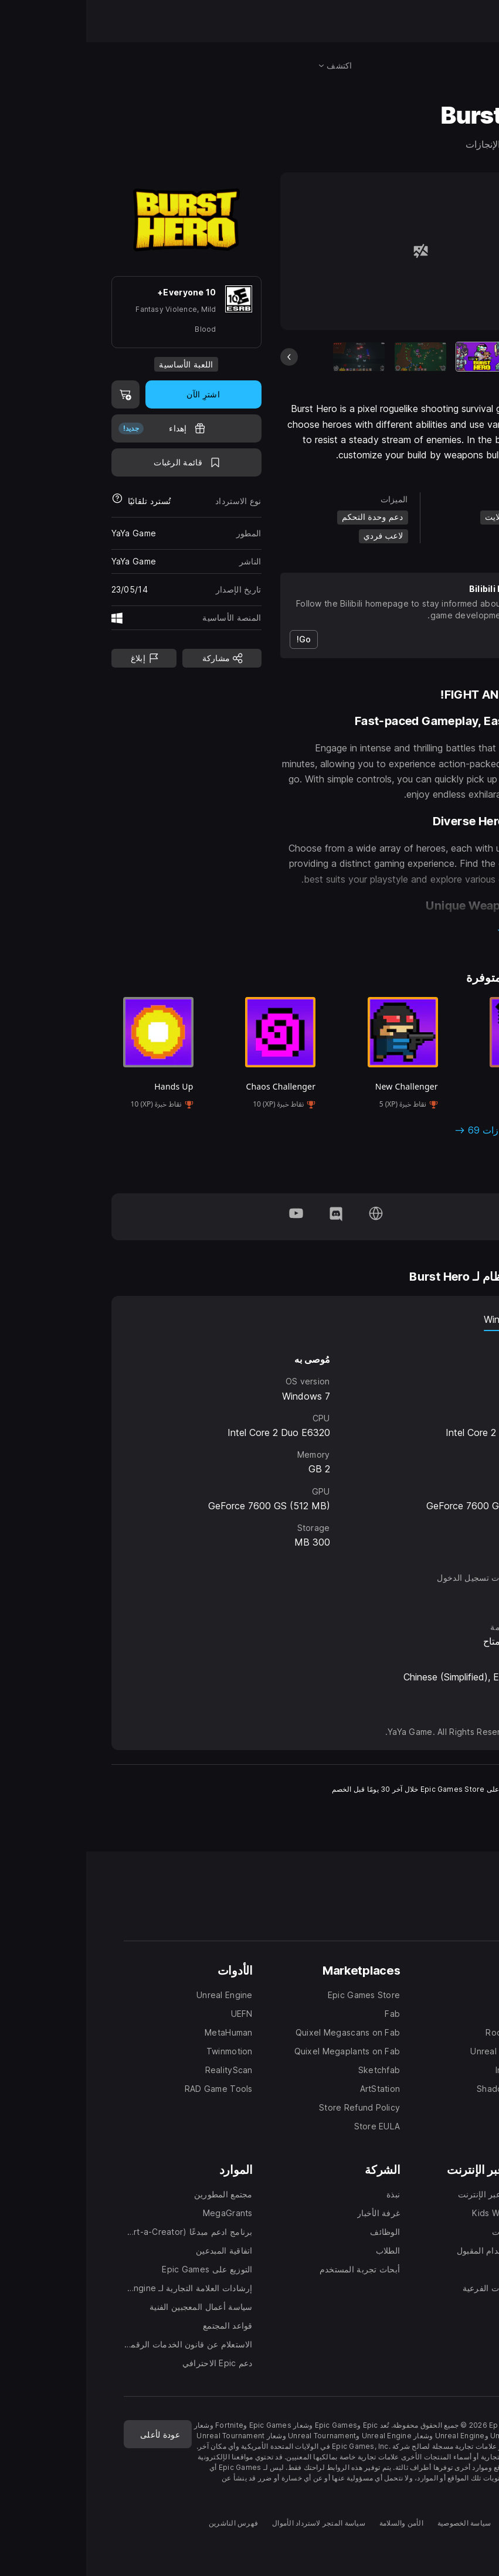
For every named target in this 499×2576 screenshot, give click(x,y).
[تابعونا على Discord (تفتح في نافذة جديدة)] (250, 1217)
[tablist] (250, 1319)
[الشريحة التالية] (465, 357)
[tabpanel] (250, 1440)
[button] (334, 931)
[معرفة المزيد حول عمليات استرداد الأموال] (31, 501)
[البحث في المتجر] (461, 65)
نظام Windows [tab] (429, 1319)
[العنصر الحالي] (395, 357)
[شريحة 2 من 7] (334, 357)
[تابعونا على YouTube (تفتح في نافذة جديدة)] (210, 1217)
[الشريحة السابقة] (203, 357)
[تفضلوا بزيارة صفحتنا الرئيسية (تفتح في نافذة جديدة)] (289, 1217)
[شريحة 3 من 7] (272, 357)
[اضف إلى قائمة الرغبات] (100, 462)
